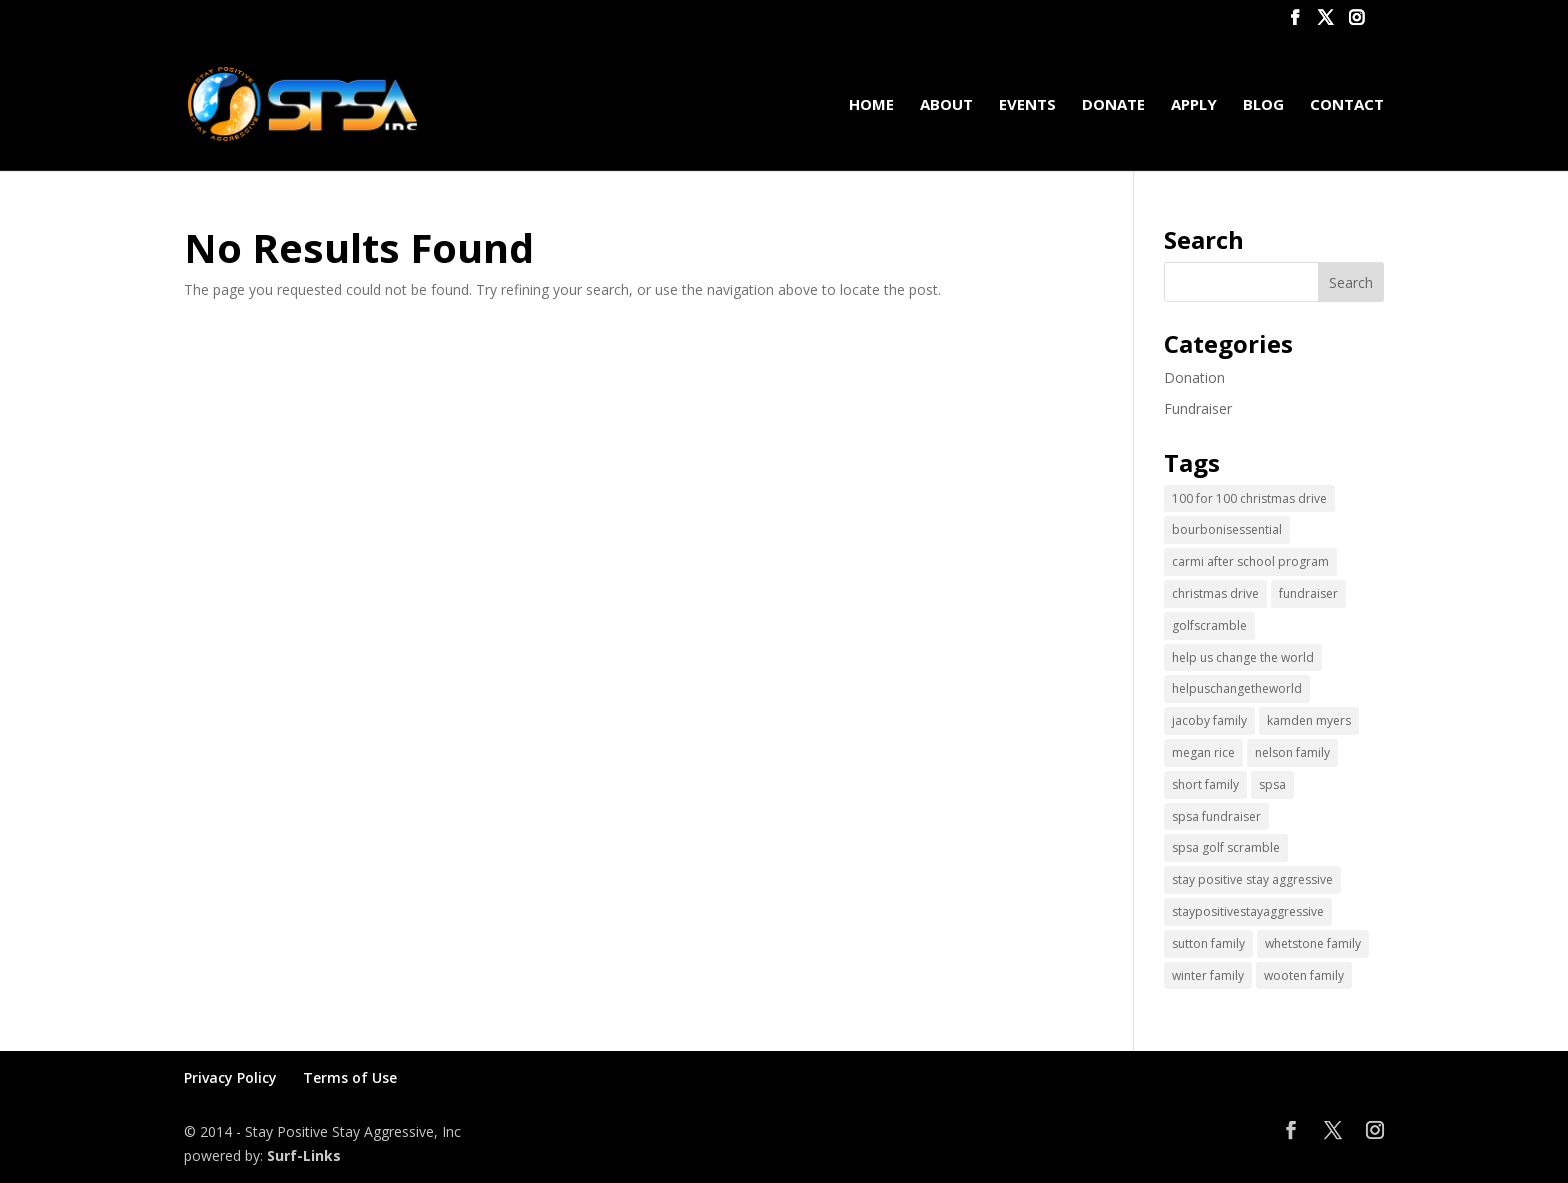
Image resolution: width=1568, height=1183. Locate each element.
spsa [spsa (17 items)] (1272, 784)
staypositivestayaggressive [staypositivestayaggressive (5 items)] (1248, 911)
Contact (1347, 105)
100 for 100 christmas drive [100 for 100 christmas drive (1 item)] (1249, 498)
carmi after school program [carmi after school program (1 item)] (1250, 561)
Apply (1194, 105)
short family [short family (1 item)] (1205, 784)
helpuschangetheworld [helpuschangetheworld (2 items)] (1237, 688)
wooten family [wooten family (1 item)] (1304, 975)
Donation (1194, 377)
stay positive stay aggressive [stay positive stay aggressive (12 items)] (1252, 879)
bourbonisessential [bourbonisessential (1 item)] (1227, 529)
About (946, 105)
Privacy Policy (230, 1077)
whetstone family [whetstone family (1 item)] (1313, 943)
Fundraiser (1198, 408)
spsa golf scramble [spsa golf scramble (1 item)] (1226, 847)
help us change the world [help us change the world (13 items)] (1243, 657)
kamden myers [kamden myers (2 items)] (1309, 720)
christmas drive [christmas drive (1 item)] (1215, 593)
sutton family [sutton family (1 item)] (1208, 943)
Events (1027, 105)
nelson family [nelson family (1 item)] (1292, 752)
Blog (1263, 105)
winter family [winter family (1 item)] (1208, 975)
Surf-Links (304, 1155)
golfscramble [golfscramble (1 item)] (1209, 625)
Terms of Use (350, 1077)
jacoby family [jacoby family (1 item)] (1209, 720)
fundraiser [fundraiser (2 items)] (1308, 593)
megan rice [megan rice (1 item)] (1203, 752)
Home (871, 105)
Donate (1113, 105)
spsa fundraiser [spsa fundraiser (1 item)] (1216, 816)
